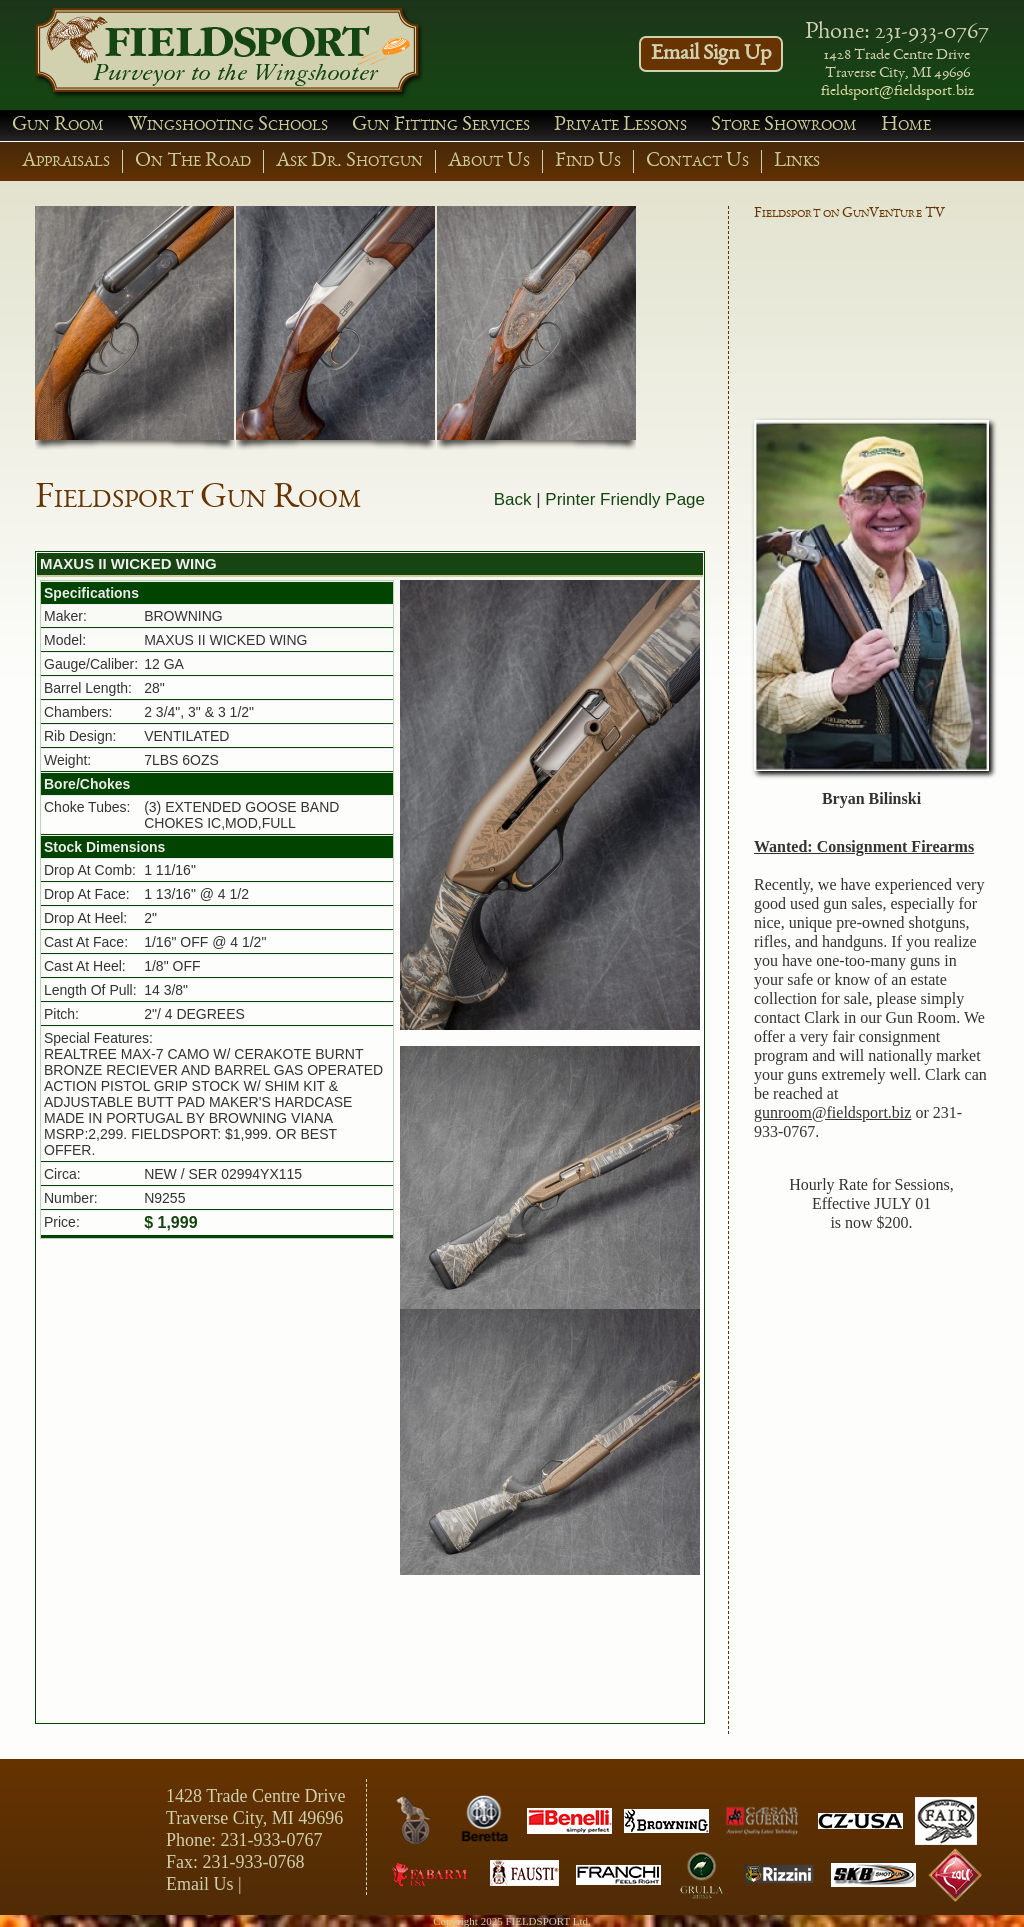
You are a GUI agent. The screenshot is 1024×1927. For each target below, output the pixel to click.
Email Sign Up (711, 54)
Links (797, 161)
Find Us (588, 161)
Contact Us (697, 161)
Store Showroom (784, 125)
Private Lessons (620, 125)
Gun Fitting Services (441, 125)
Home (906, 125)
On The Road (193, 161)
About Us (489, 161)
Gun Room (58, 125)
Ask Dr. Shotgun (349, 161)
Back (513, 499)
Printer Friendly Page (625, 499)
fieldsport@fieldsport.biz (897, 92)
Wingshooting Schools (228, 125)
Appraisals (66, 161)
